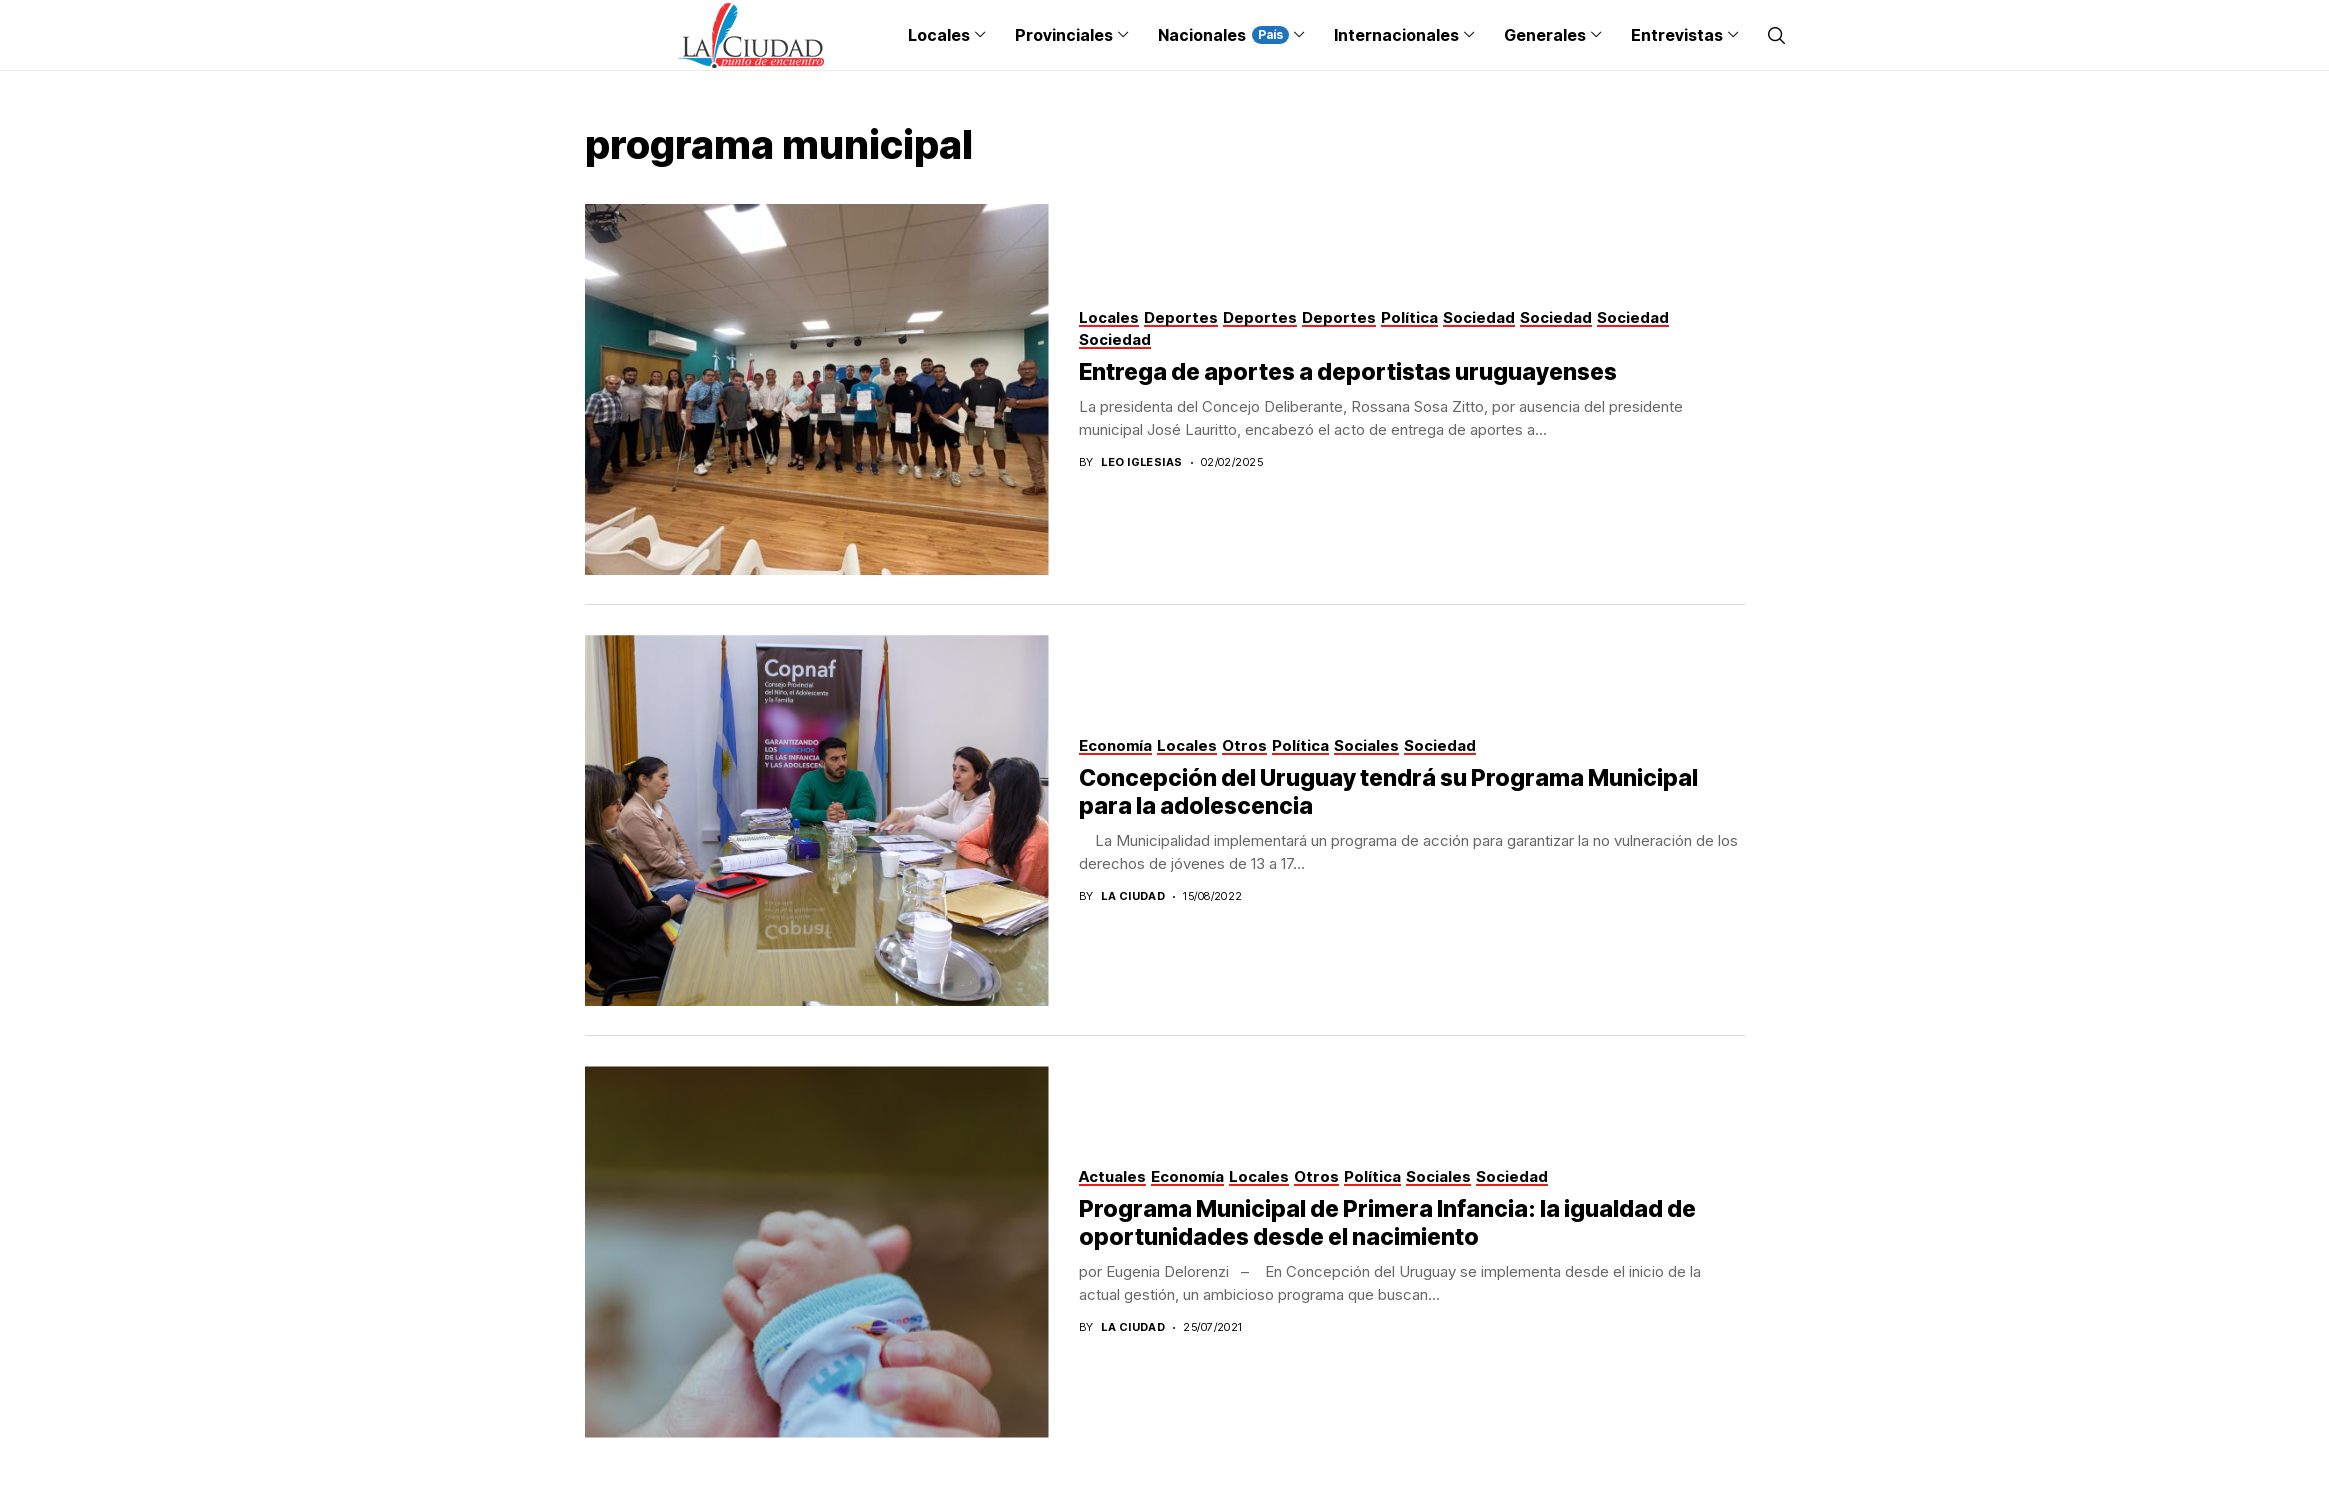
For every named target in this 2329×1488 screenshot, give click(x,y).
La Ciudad (1133, 896)
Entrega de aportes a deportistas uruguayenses (1348, 372)
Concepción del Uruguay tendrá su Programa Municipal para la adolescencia (1388, 792)
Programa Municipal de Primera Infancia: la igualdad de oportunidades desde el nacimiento (1387, 1223)
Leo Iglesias (1141, 462)
